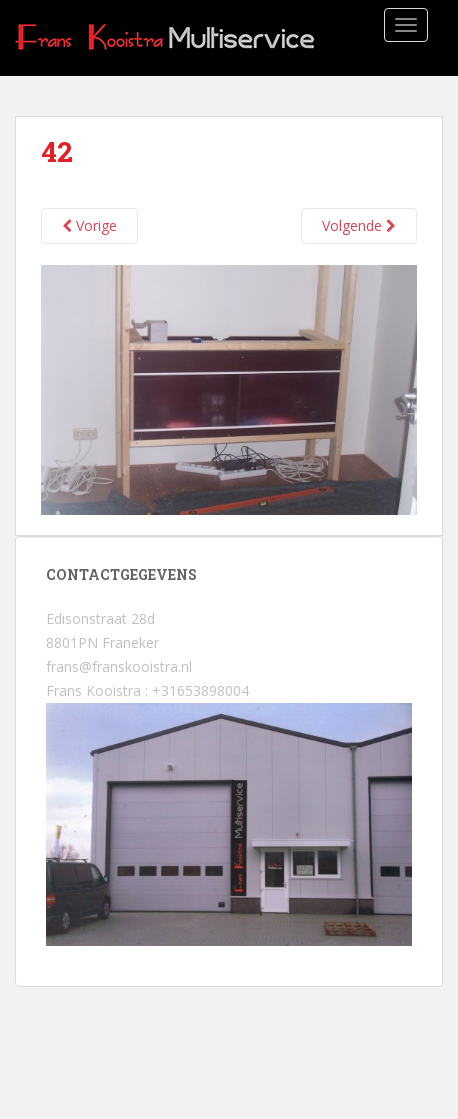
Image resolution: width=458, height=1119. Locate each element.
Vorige (89, 225)
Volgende (359, 225)
